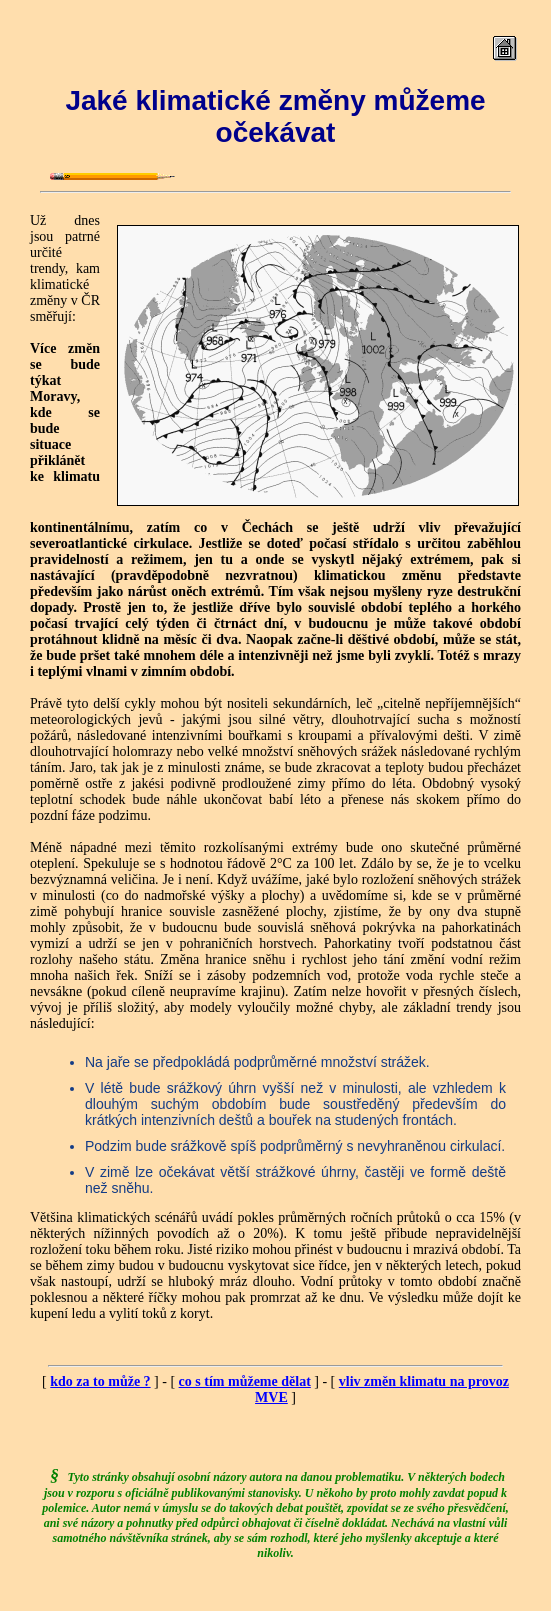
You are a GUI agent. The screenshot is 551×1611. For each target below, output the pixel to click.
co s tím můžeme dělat (245, 1381)
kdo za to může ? (100, 1381)
